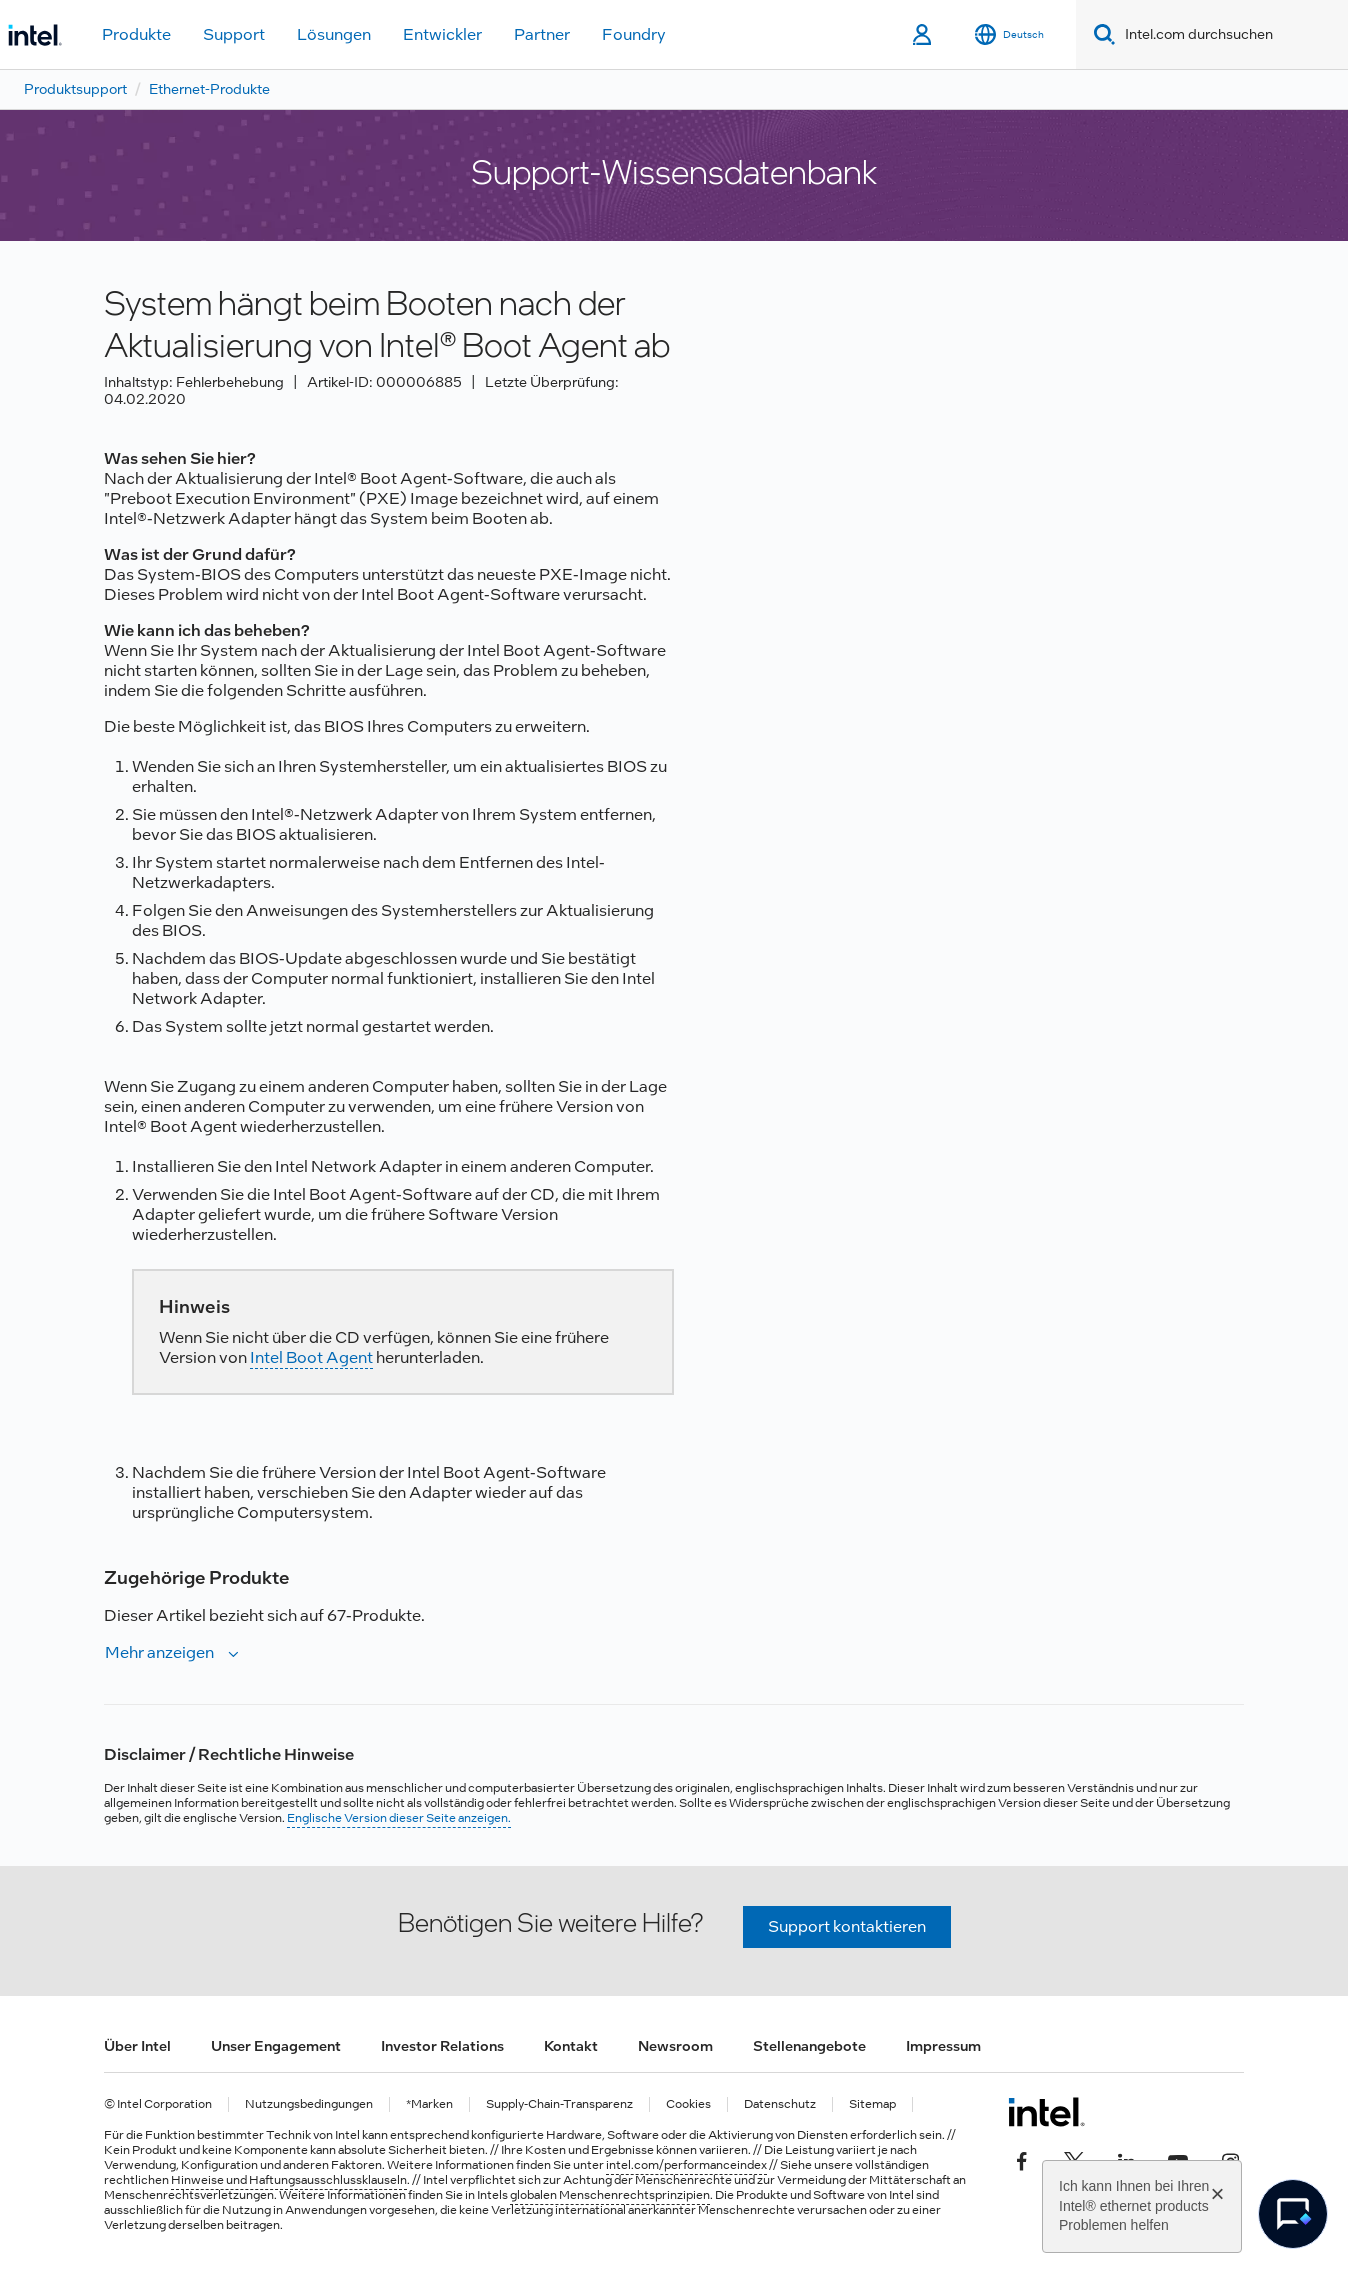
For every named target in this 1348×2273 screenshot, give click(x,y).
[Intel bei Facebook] (1022, 2160)
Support (234, 34)
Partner (542, 34)
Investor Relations (442, 2046)
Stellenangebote (809, 2046)
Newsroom (675, 2046)
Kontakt (571, 2046)
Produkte (136, 34)
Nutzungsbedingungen (309, 2104)
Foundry (634, 34)
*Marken (429, 2104)
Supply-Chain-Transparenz (559, 2104)
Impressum (943, 2046)
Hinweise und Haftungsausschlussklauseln (289, 2180)
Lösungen (334, 34)
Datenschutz (780, 2104)
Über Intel (137, 2046)
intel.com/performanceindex (686, 2165)
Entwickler (442, 34)
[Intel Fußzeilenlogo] (1046, 2112)
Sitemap (872, 2104)
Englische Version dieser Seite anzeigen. (399, 1818)
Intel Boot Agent (311, 1357)
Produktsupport (75, 89)
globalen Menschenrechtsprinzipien (610, 2195)
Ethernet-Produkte (209, 89)
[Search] (1100, 34)
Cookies (688, 2104)
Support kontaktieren (847, 1926)
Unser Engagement (276, 2046)
